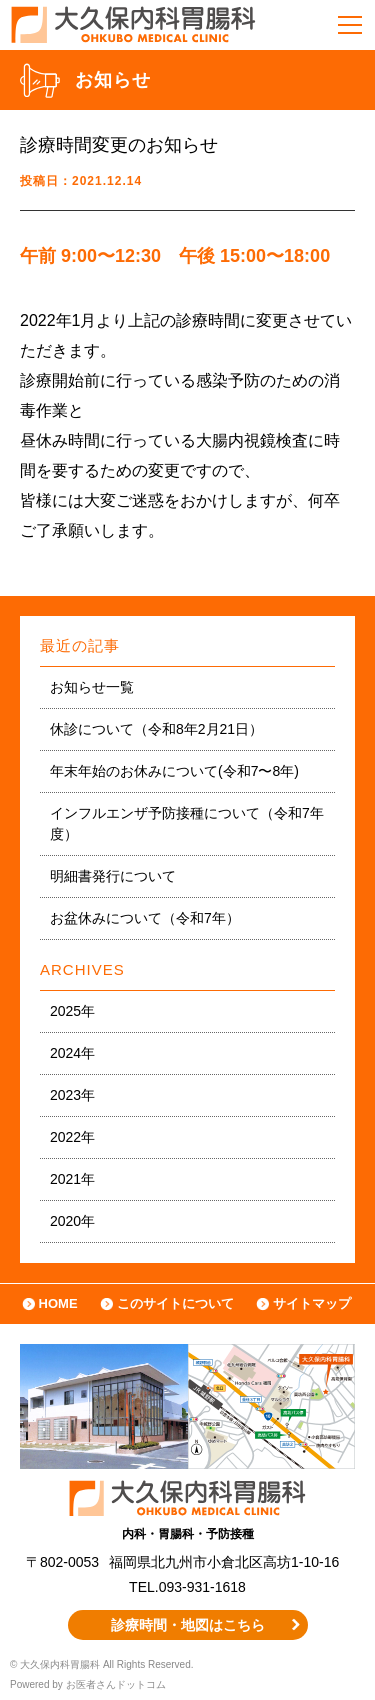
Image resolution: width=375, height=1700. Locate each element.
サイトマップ (312, 1303)
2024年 (72, 1053)
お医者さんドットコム (116, 1684)
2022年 (72, 1137)
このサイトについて (175, 1303)
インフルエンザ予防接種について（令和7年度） (187, 823)
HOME (58, 1303)
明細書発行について (113, 876)
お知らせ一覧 (92, 687)
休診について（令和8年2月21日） (156, 729)
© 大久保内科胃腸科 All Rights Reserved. (102, 1664)
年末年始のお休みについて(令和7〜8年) (174, 771)
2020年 (72, 1221)
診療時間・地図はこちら (188, 1625)
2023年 (72, 1095)
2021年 (72, 1179)
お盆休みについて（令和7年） (145, 918)
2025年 (72, 1011)
